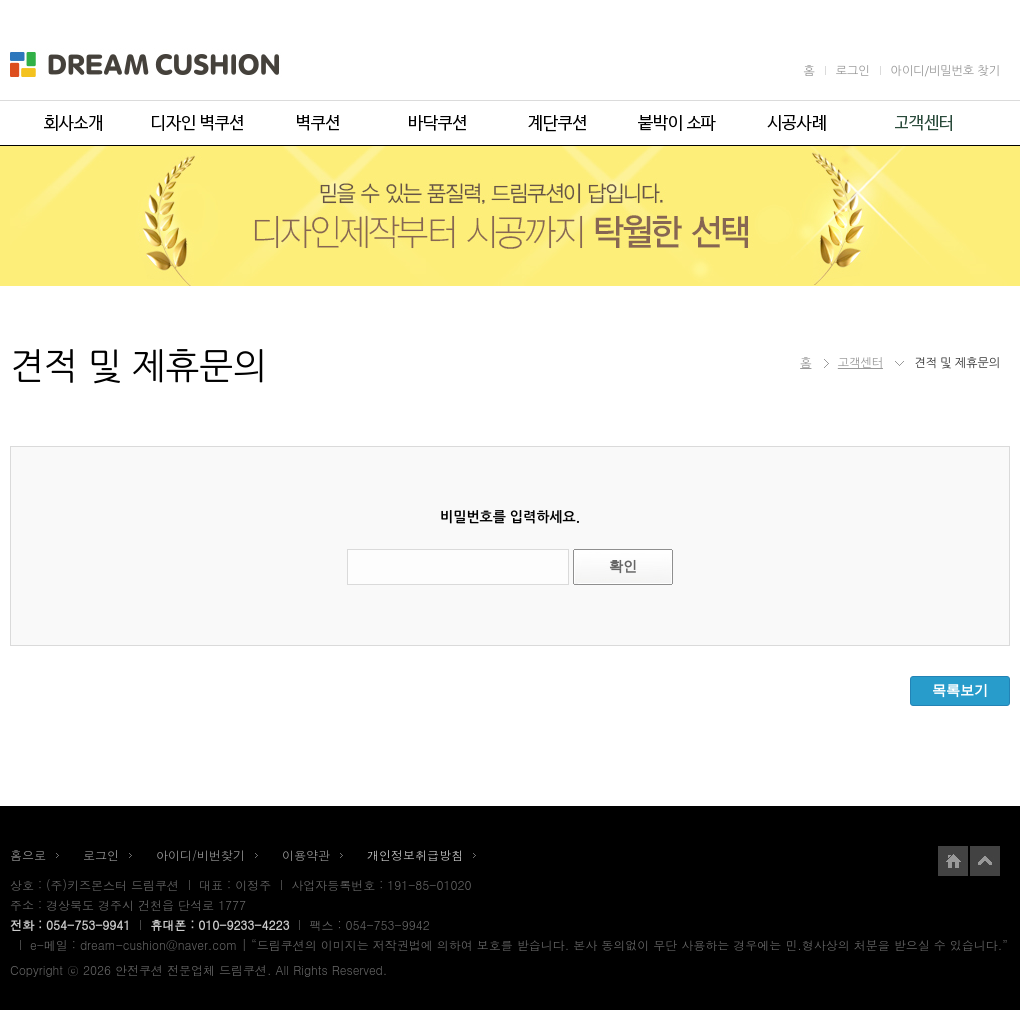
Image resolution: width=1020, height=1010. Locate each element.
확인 (623, 566)
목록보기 (960, 690)
